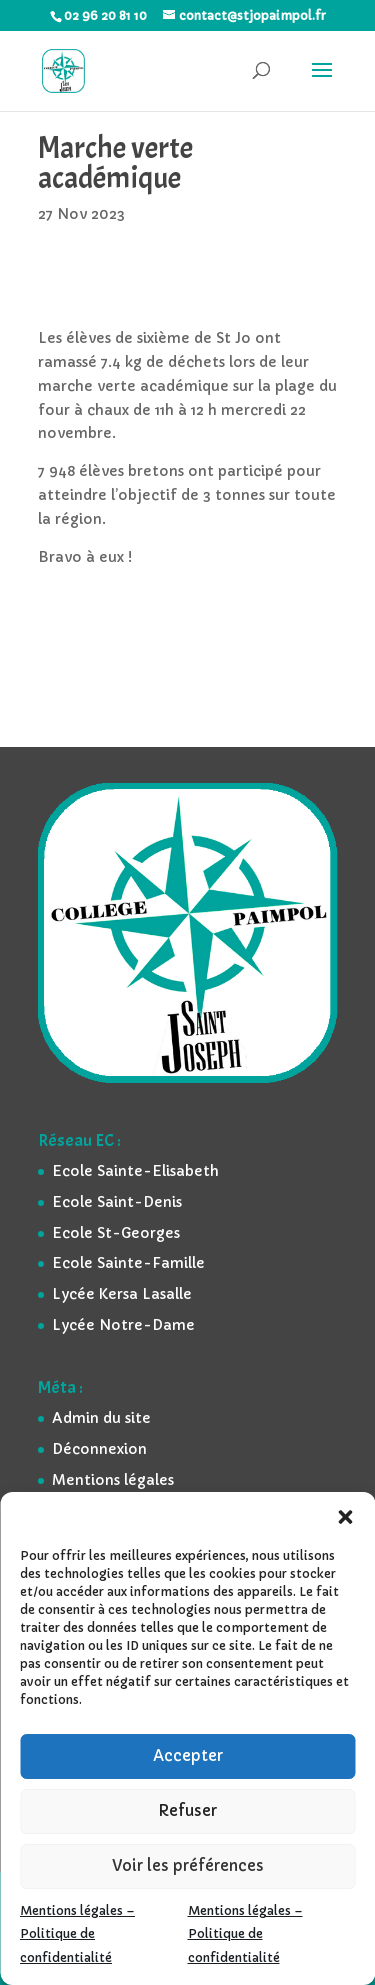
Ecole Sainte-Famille (128, 1263)
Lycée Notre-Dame (123, 1325)
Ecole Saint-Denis (117, 1202)
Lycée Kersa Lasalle (122, 1294)
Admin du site (101, 1418)
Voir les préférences (188, 1865)
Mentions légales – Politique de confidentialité (77, 1934)
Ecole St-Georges (116, 1233)
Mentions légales (113, 1480)
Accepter (188, 1755)
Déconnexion (99, 1449)
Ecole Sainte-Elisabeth (135, 1171)
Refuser (187, 1810)
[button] (345, 1517)
